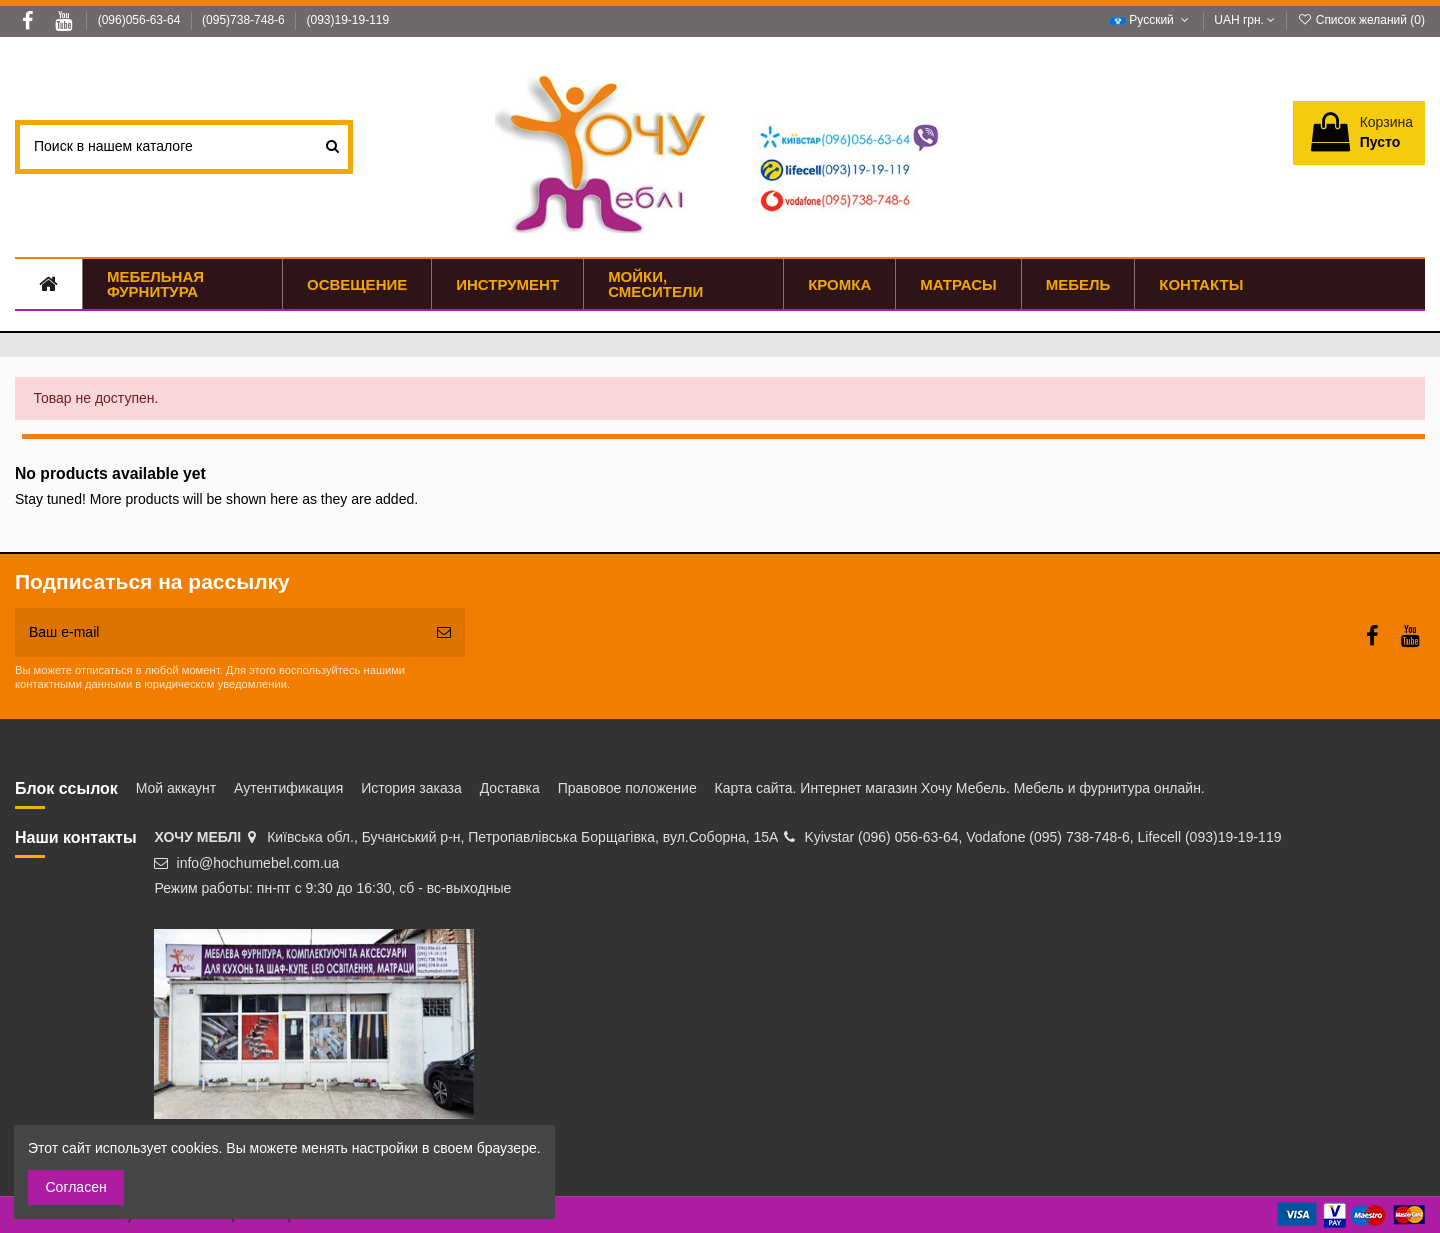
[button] (1078, 284)
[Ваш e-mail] (219, 632)
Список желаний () (1361, 20)
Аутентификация (288, 788)
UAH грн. (1244, 20)
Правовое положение (627, 788)
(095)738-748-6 (245, 20)
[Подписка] (444, 632)
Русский (1151, 20)
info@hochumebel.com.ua (258, 863)
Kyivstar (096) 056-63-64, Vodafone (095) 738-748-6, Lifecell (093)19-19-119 (1042, 837)
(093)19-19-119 (347, 20)
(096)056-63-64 (141, 20)
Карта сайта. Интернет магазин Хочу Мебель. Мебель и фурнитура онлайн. (960, 788)
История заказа (411, 788)
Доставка (510, 788)
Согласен (76, 1187)
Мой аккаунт (176, 788)
